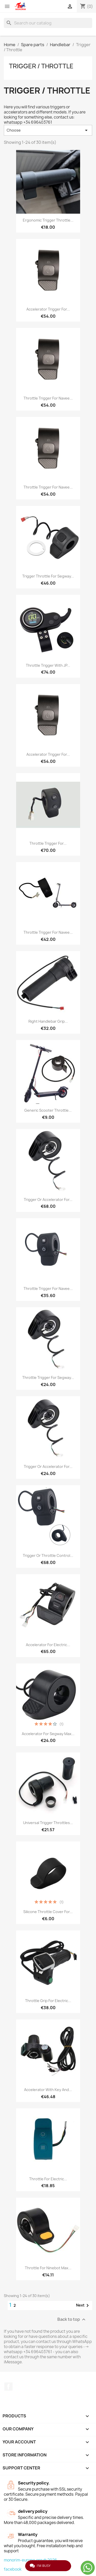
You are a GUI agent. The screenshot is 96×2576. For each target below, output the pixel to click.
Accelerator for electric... (48, 1644)
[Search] (48, 23)
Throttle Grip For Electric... (48, 2000)
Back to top (72, 2319)
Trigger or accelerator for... (48, 1199)
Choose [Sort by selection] (48, 130)
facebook (13, 2569)
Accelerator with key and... (48, 2089)
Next (83, 2305)
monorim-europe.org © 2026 (30, 2560)
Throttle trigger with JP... (48, 665)
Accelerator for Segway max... (48, 1733)
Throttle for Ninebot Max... (48, 2267)
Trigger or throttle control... (48, 1555)
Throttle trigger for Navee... (48, 398)
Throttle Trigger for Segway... (48, 1377)
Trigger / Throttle (41, 66)
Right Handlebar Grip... (48, 1021)
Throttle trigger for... (48, 843)
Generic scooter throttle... (48, 1110)
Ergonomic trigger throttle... (48, 220)
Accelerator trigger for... (48, 309)
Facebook (8, 2386)
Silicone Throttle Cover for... (48, 1911)
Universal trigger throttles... (48, 1822)
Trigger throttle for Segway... (48, 576)
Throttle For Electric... (48, 2178)
